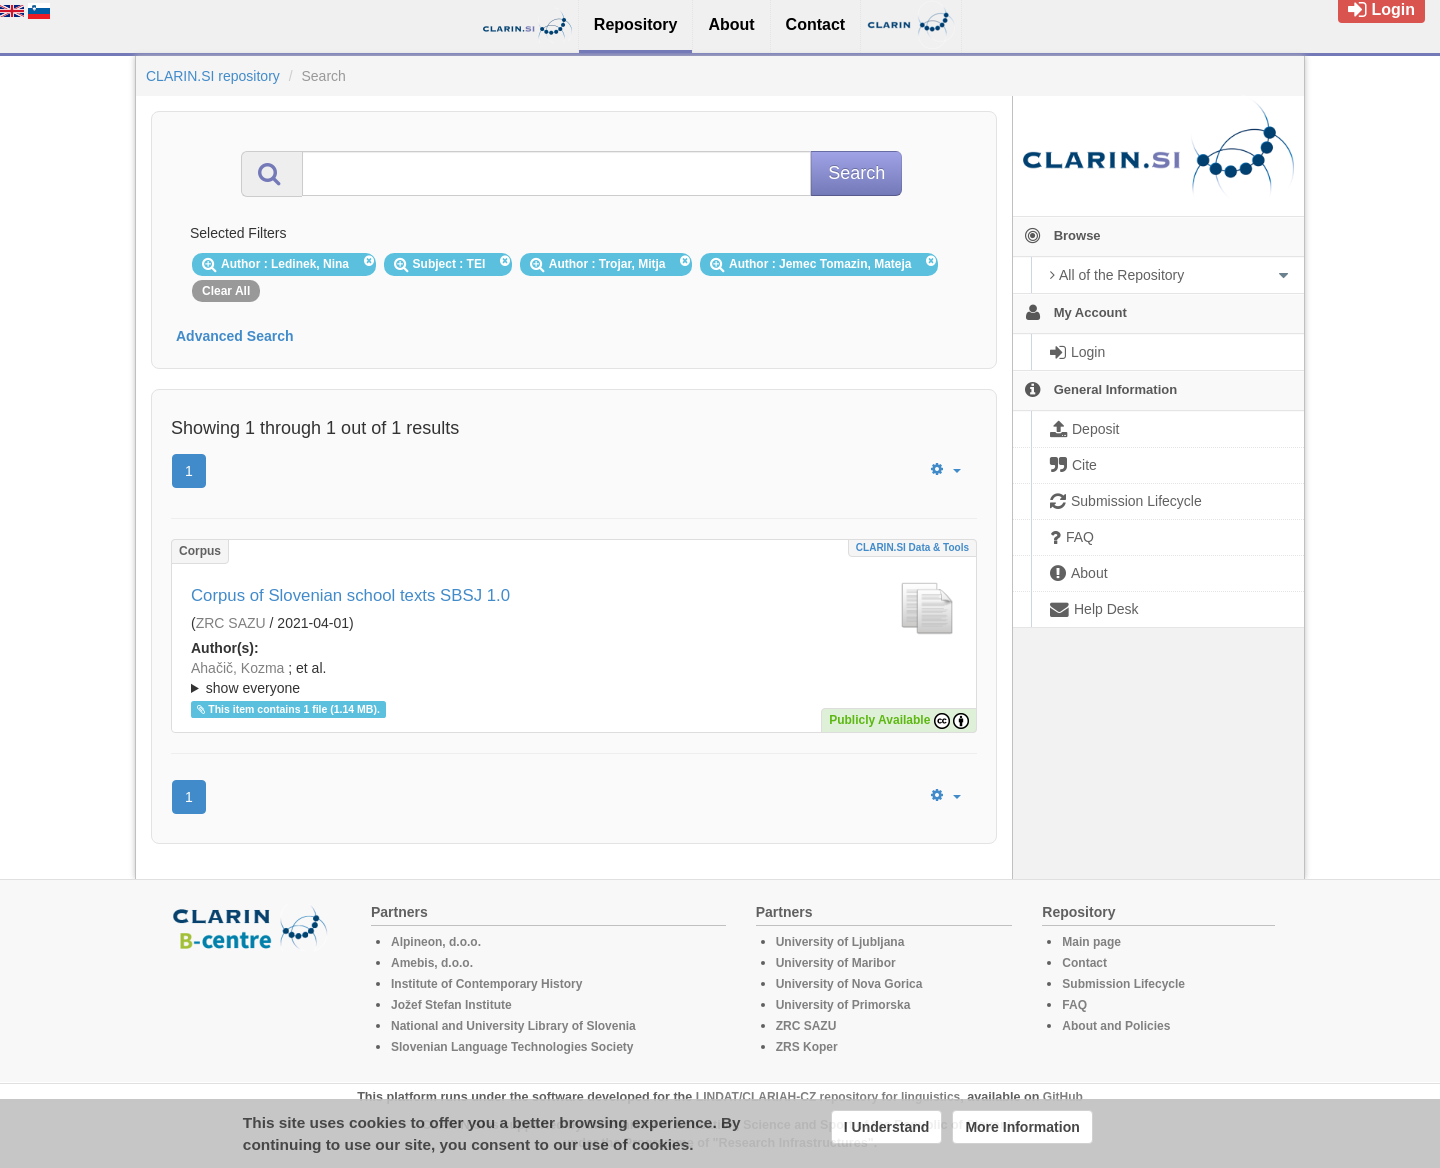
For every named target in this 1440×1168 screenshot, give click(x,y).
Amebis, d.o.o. (432, 963)
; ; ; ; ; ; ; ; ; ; (574, 678)
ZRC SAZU (231, 623)
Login (1381, 9)
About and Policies (1116, 1026)
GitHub (1063, 1097)
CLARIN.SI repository (213, 76)
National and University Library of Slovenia (513, 1026)
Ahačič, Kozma (237, 668)
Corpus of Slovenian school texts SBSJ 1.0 (350, 595)
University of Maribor (836, 963)
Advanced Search (235, 336)
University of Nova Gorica (849, 984)
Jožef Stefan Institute (451, 1005)
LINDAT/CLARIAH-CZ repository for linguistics (828, 1097)
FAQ (1074, 1005)
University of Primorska (843, 1005)
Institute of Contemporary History (486, 984)
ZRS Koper (807, 1047)
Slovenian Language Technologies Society (512, 1047)
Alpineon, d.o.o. (436, 942)
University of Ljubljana (840, 942)
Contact (1084, 963)
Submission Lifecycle (1123, 984)
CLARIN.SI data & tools (912, 547)
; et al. (574, 679)
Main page (1091, 942)
